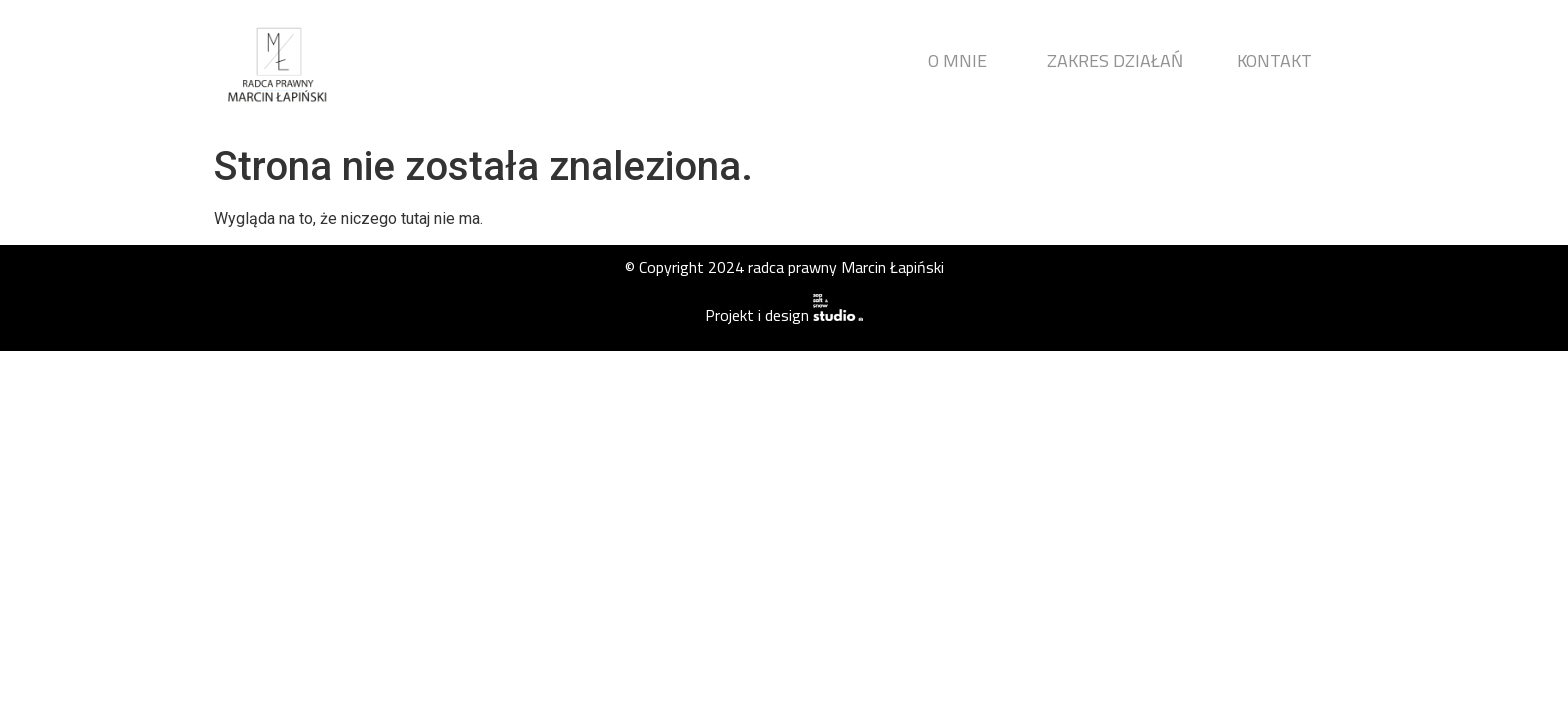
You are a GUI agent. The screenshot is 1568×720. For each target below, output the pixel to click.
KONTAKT (1274, 60)
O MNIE (957, 60)
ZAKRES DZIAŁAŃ (1115, 60)
